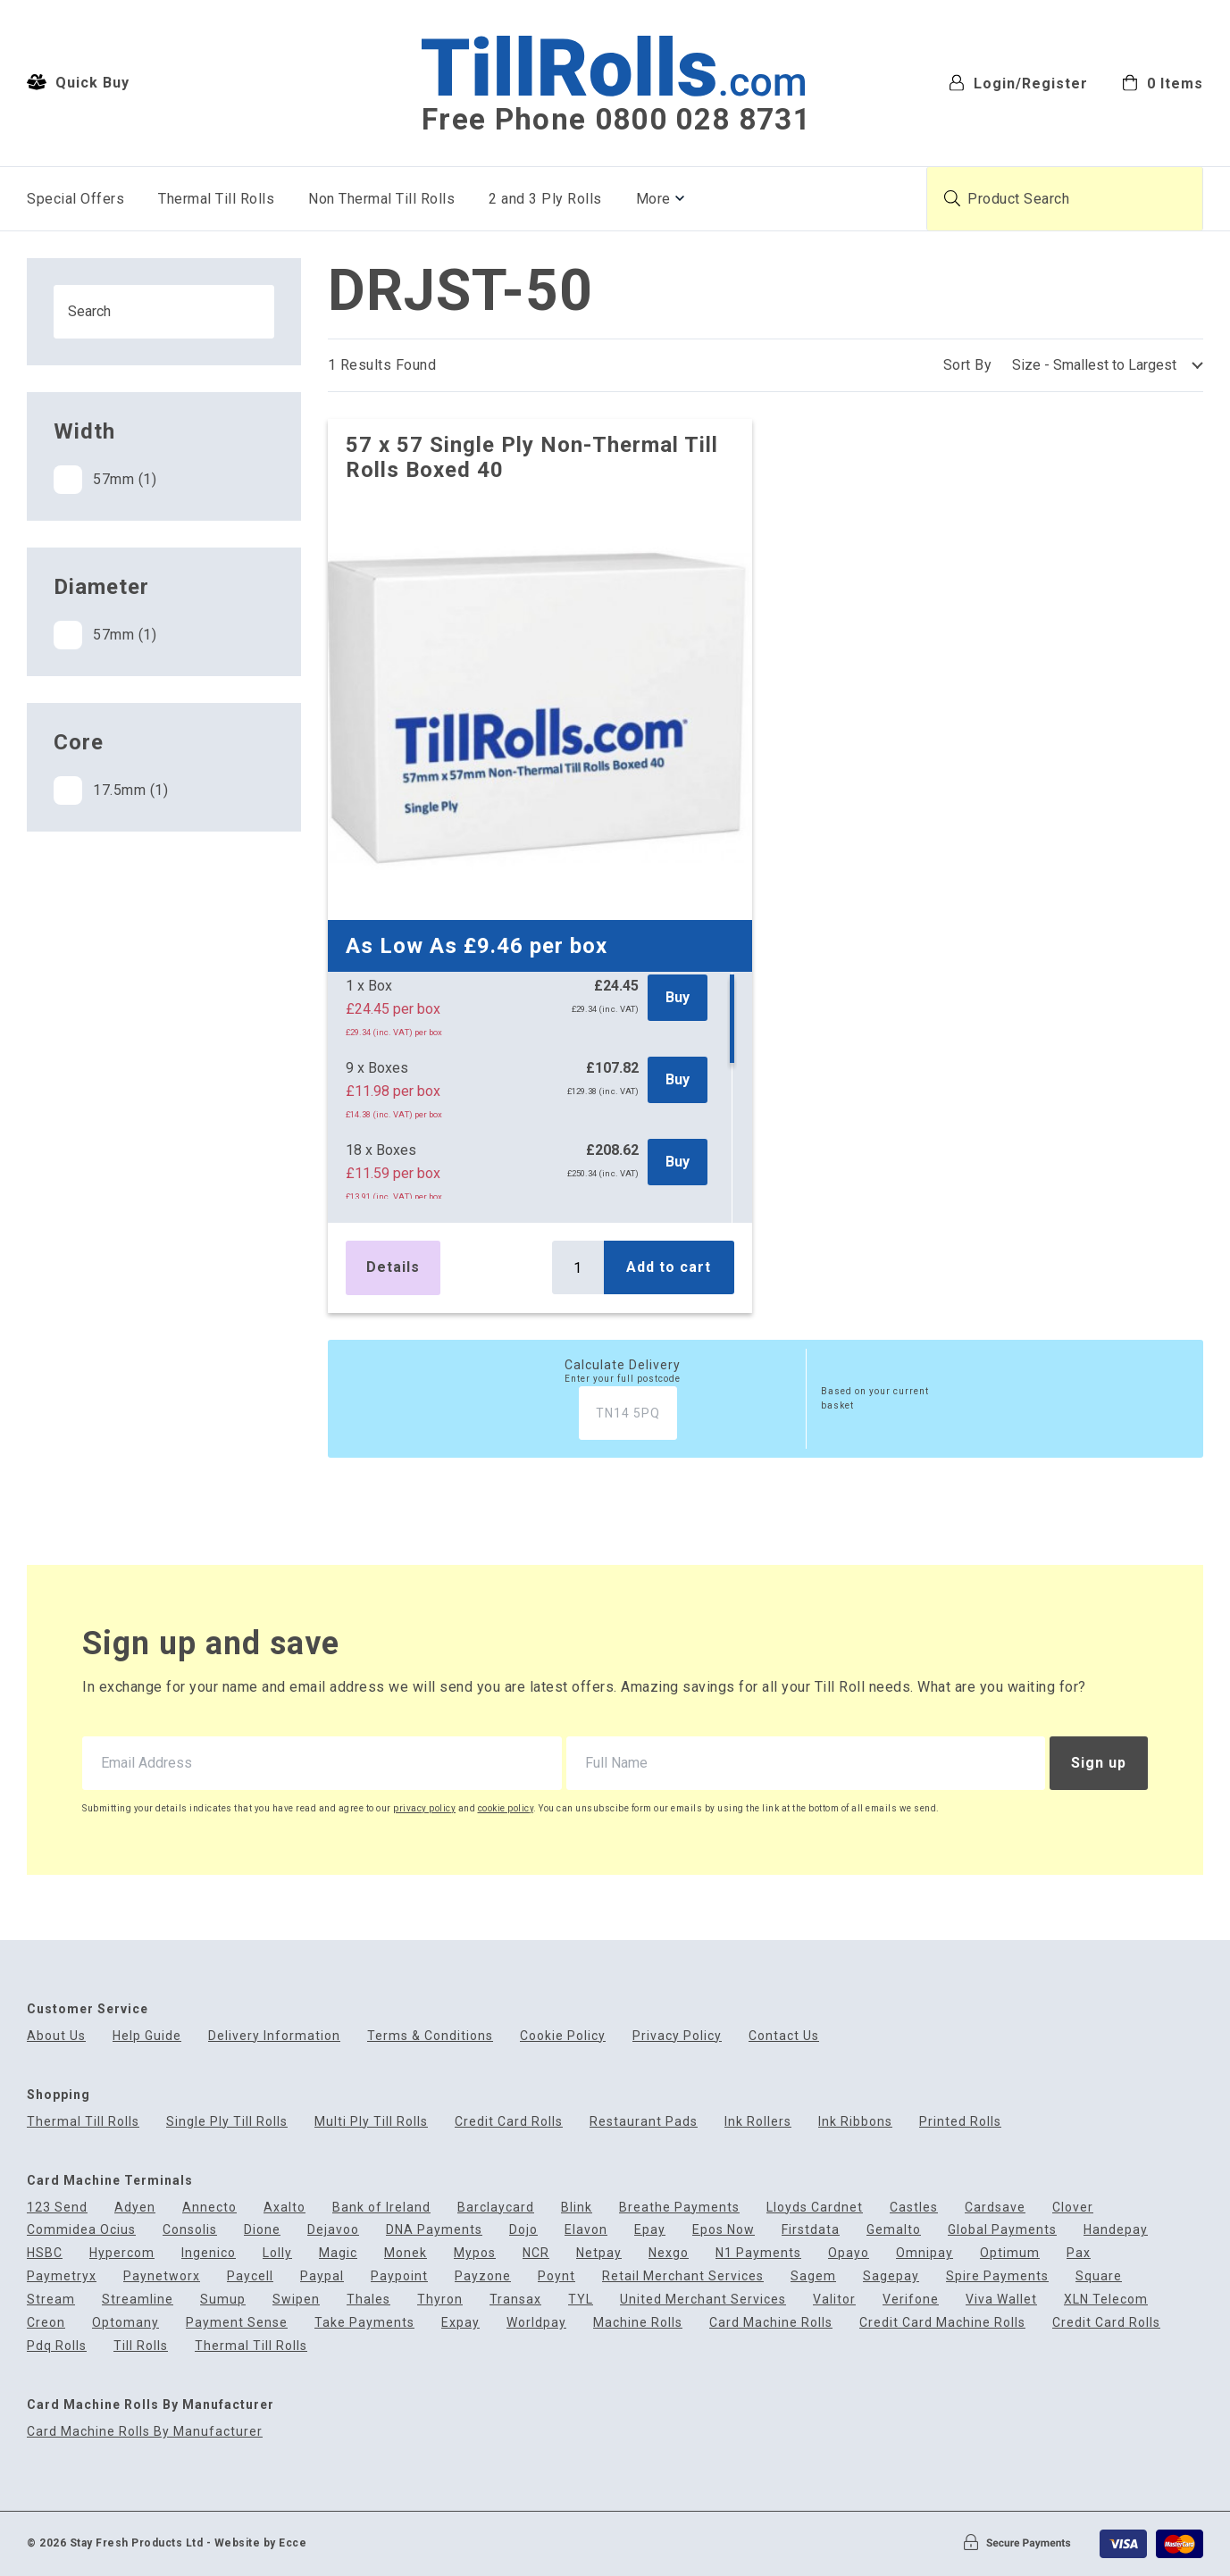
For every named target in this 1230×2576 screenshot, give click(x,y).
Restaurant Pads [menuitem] (644, 2122)
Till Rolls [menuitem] (140, 2346)
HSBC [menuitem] (45, 2253)
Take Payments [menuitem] (364, 2322)
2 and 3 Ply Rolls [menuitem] (545, 198)
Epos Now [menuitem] (723, 2230)
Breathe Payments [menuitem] (679, 2207)
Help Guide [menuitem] (147, 2036)
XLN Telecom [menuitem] (1106, 2299)
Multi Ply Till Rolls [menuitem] (371, 2122)
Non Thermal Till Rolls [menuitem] (381, 198)
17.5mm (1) (111, 790)
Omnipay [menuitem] (924, 2253)
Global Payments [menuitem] (1002, 2230)
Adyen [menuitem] (134, 2207)
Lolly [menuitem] (277, 2253)
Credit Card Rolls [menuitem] (509, 2122)
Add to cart (668, 1267)
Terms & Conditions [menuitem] (430, 2036)
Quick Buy (78, 82)
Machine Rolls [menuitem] (637, 2322)
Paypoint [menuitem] (399, 2276)
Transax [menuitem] (515, 2299)
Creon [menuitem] (46, 2322)
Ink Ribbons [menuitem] (855, 2122)
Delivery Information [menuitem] (274, 2036)
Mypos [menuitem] (475, 2253)
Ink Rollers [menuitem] (757, 2122)
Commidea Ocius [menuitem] (81, 2230)
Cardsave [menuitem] (995, 2207)
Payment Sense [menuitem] (237, 2322)
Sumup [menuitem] (223, 2299)
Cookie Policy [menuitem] (563, 2036)
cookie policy (506, 1808)
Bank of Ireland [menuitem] (381, 2207)
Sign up (1098, 1762)
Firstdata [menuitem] (811, 2230)
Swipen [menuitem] (296, 2299)
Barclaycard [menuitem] (495, 2207)
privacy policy (424, 1808)
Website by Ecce (260, 2543)
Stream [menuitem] (51, 2299)
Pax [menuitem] (1079, 2253)
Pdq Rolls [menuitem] (57, 2346)
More (653, 198)
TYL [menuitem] (580, 2299)
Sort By (967, 364)
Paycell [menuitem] (250, 2276)
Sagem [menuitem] (813, 2276)
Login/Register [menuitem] (1018, 82)
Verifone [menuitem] (911, 2299)
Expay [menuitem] (460, 2322)
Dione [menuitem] (262, 2230)
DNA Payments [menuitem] (434, 2230)
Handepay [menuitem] (1116, 2230)
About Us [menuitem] (56, 2036)
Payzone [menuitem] (483, 2276)
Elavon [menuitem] (586, 2230)
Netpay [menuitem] (599, 2253)
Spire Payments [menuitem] (997, 2276)
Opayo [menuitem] (848, 2253)
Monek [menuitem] (405, 2253)
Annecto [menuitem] (209, 2207)
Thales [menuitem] (368, 2299)
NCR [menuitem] (536, 2253)
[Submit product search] (952, 198)
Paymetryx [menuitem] (61, 2276)
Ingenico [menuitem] (208, 2253)
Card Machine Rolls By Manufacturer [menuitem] (145, 2431)
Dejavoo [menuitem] (333, 2230)
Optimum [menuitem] (1010, 2253)
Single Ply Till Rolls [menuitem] (227, 2122)
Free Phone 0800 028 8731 (616, 120)
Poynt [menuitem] (556, 2276)
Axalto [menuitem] (284, 2207)
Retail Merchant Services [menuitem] (683, 2276)
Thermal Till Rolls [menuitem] (216, 198)
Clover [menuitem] (1072, 2207)
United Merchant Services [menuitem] (703, 2299)
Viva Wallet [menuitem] (1001, 2299)
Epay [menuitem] (649, 2230)
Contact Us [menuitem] (784, 2036)
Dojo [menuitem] (523, 2230)
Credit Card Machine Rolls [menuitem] (942, 2322)
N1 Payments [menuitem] (758, 2253)
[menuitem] (1162, 81)
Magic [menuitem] (338, 2253)
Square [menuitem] (1098, 2276)
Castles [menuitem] (914, 2207)
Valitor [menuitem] (834, 2299)
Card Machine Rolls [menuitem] (771, 2322)
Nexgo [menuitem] (668, 2253)
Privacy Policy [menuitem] (677, 2036)
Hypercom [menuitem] (122, 2253)
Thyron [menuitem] (440, 2299)
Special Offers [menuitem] (75, 198)
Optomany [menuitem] (125, 2322)
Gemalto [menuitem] (893, 2230)
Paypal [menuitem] (322, 2276)
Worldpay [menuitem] (536, 2322)
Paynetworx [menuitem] (161, 2276)
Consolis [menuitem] (190, 2230)
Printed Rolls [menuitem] (960, 2122)
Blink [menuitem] (576, 2207)
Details (393, 1267)
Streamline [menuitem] (137, 2299)
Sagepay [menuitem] (891, 2276)
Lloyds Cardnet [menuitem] (814, 2207)
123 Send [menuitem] (57, 2207)
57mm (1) (105, 479)
